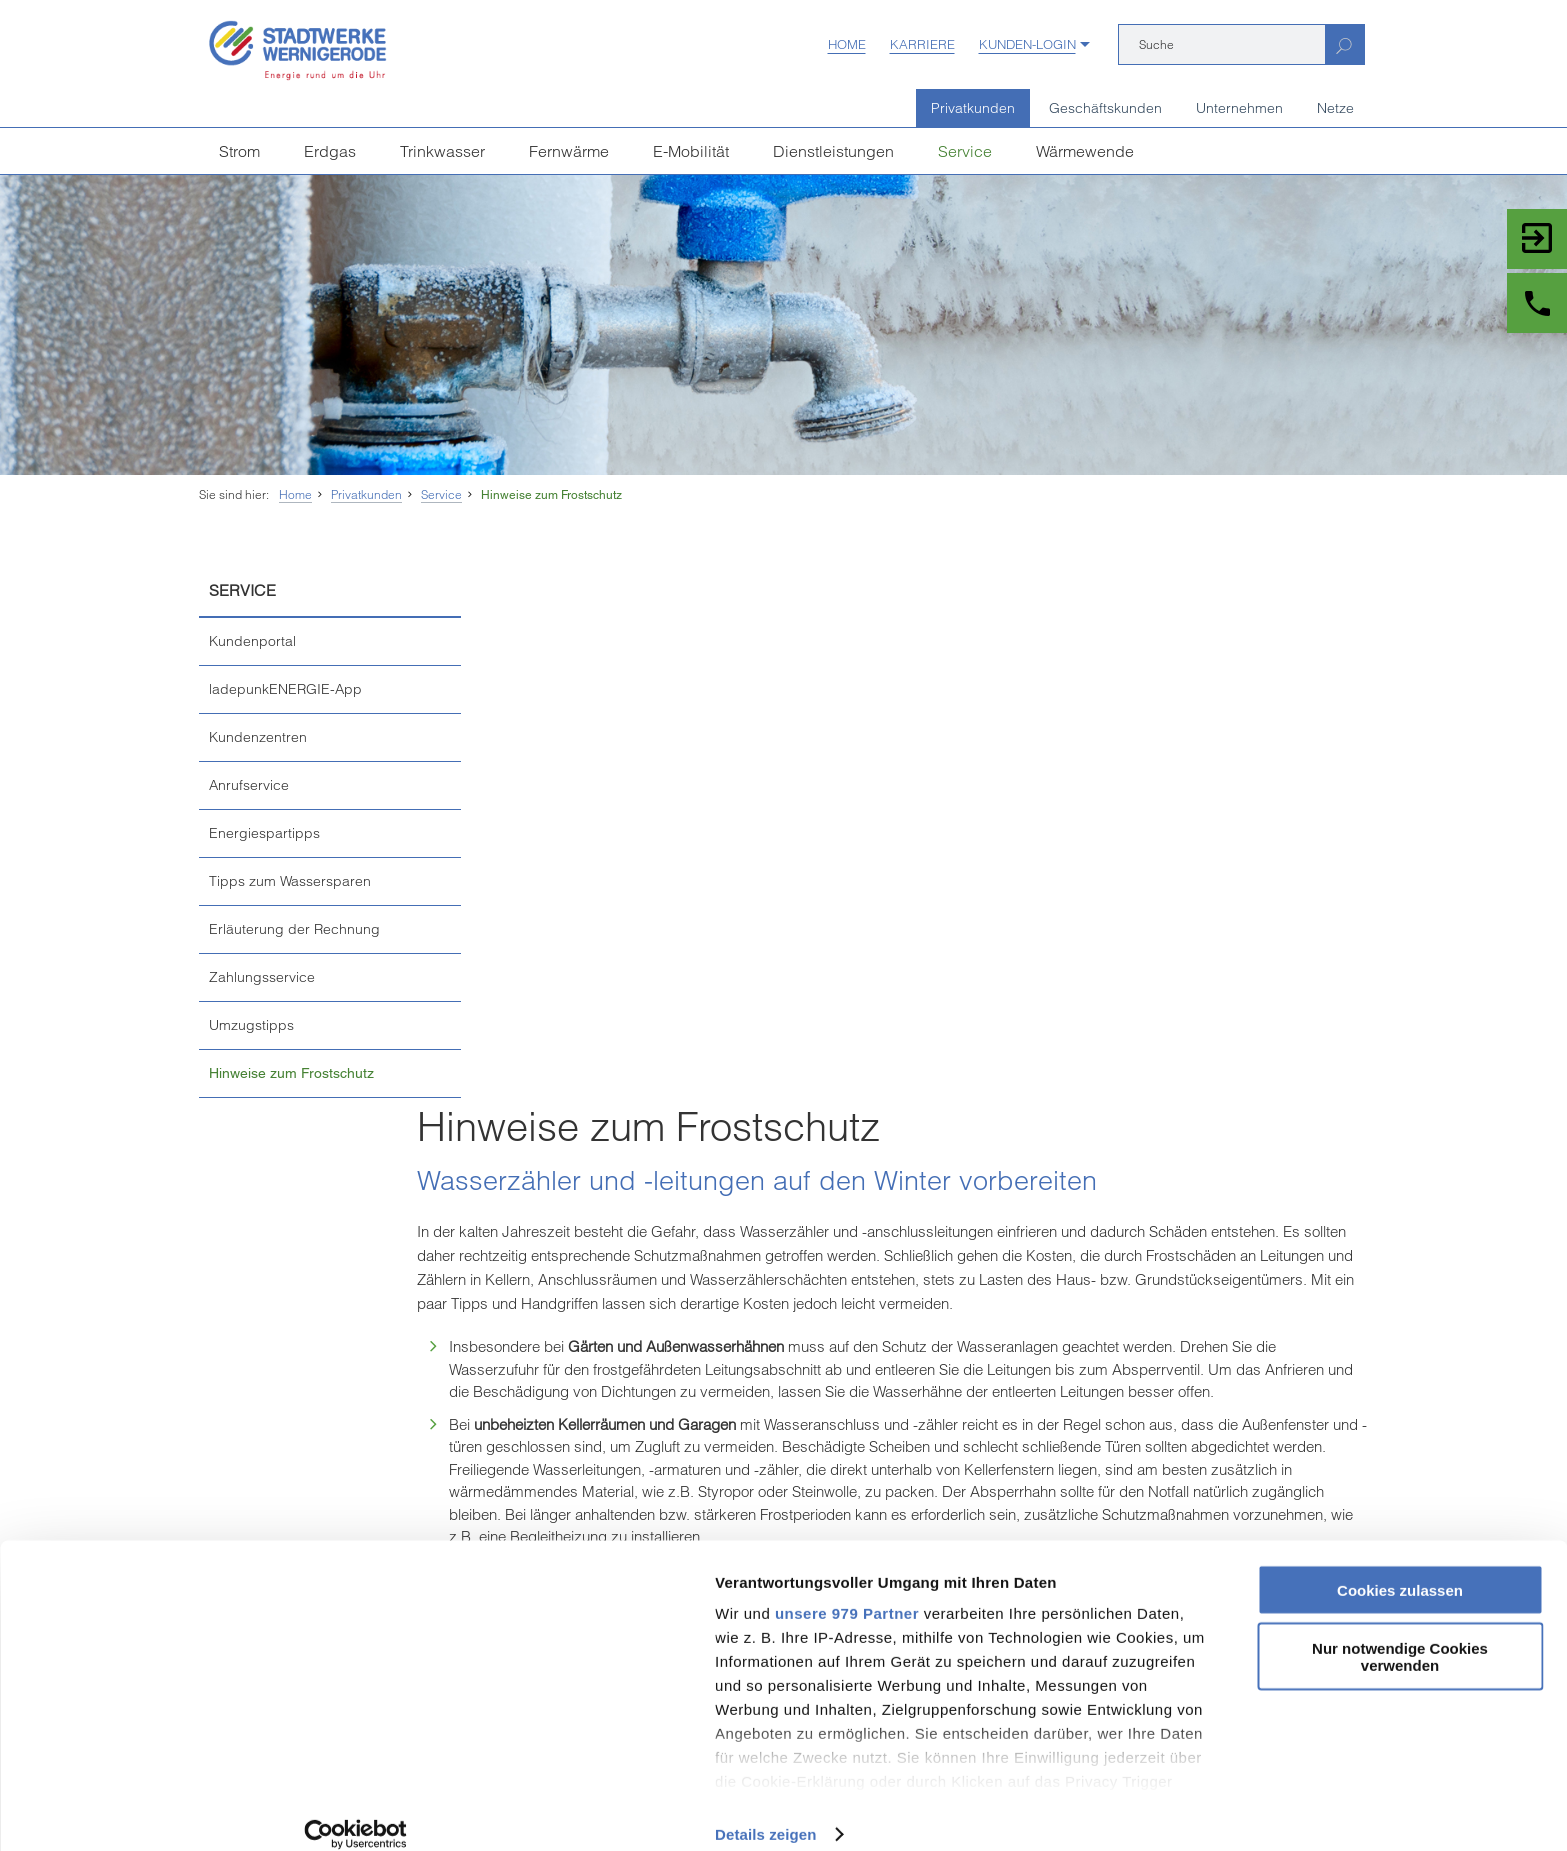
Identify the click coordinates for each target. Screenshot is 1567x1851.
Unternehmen (1239, 108)
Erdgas (330, 151)
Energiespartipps (264, 833)
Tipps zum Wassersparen (290, 881)
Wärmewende (1085, 151)
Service (965, 151)
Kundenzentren (258, 737)
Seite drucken (783, 1416)
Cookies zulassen (1400, 1567)
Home (847, 44)
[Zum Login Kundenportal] (1537, 239)
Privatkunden (973, 108)
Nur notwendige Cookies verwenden (1400, 1635)
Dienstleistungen (833, 151)
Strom (239, 151)
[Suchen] (1344, 44)
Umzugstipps (251, 1025)
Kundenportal (252, 641)
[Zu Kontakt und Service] (1537, 303)
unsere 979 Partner (394, 1590)
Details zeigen (312, 1811)
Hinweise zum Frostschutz (551, 495)
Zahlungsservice (262, 977)
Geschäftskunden (1105, 108)
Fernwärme (569, 151)
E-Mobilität (691, 151)
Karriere (922, 44)
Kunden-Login (1027, 44)
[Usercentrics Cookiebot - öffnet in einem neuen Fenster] (129, 1812)
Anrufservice (249, 785)
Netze (1335, 108)
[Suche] (1222, 44)
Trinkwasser (442, 151)
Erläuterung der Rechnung (294, 929)
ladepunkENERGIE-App (285, 689)
